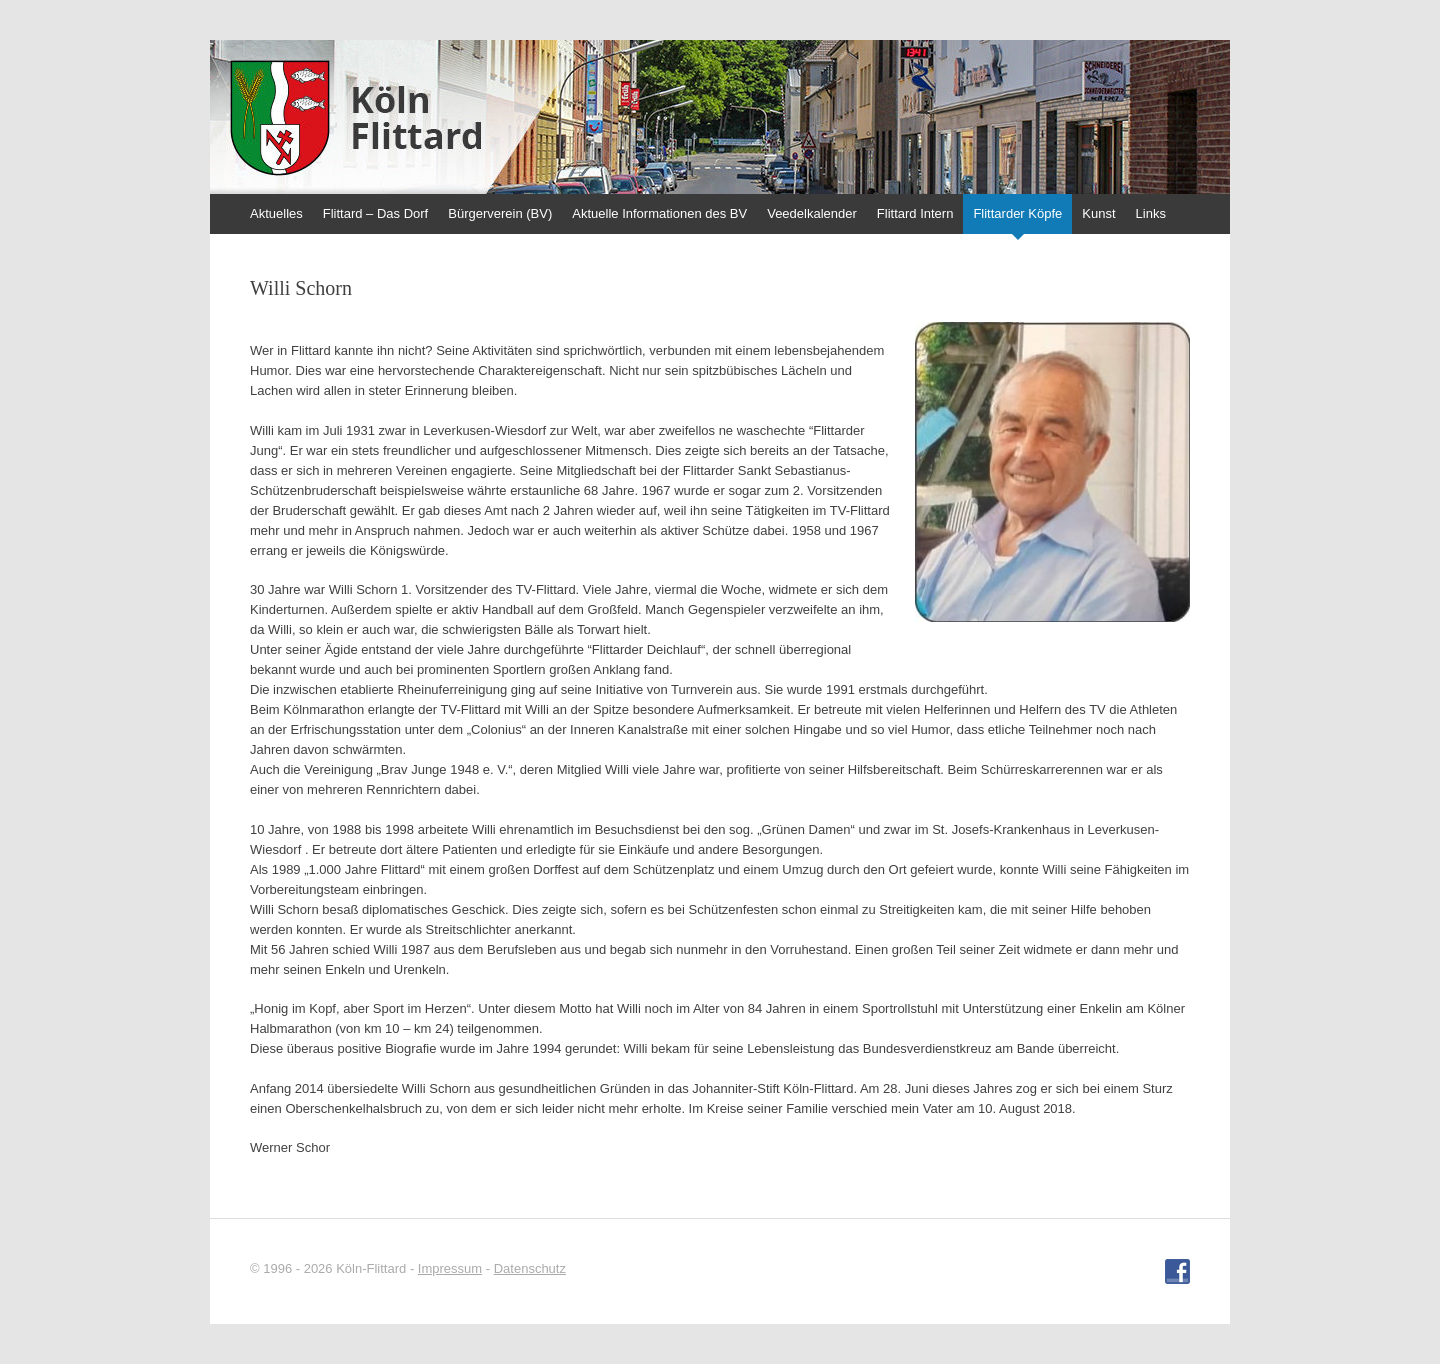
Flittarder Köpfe (1017, 213)
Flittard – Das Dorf (375, 213)
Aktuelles (276, 213)
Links (1151, 213)
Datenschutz (530, 1268)
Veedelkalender (812, 213)
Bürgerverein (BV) (500, 213)
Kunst (1098, 213)
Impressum (450, 1268)
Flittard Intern (915, 213)
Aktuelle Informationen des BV (659, 213)
